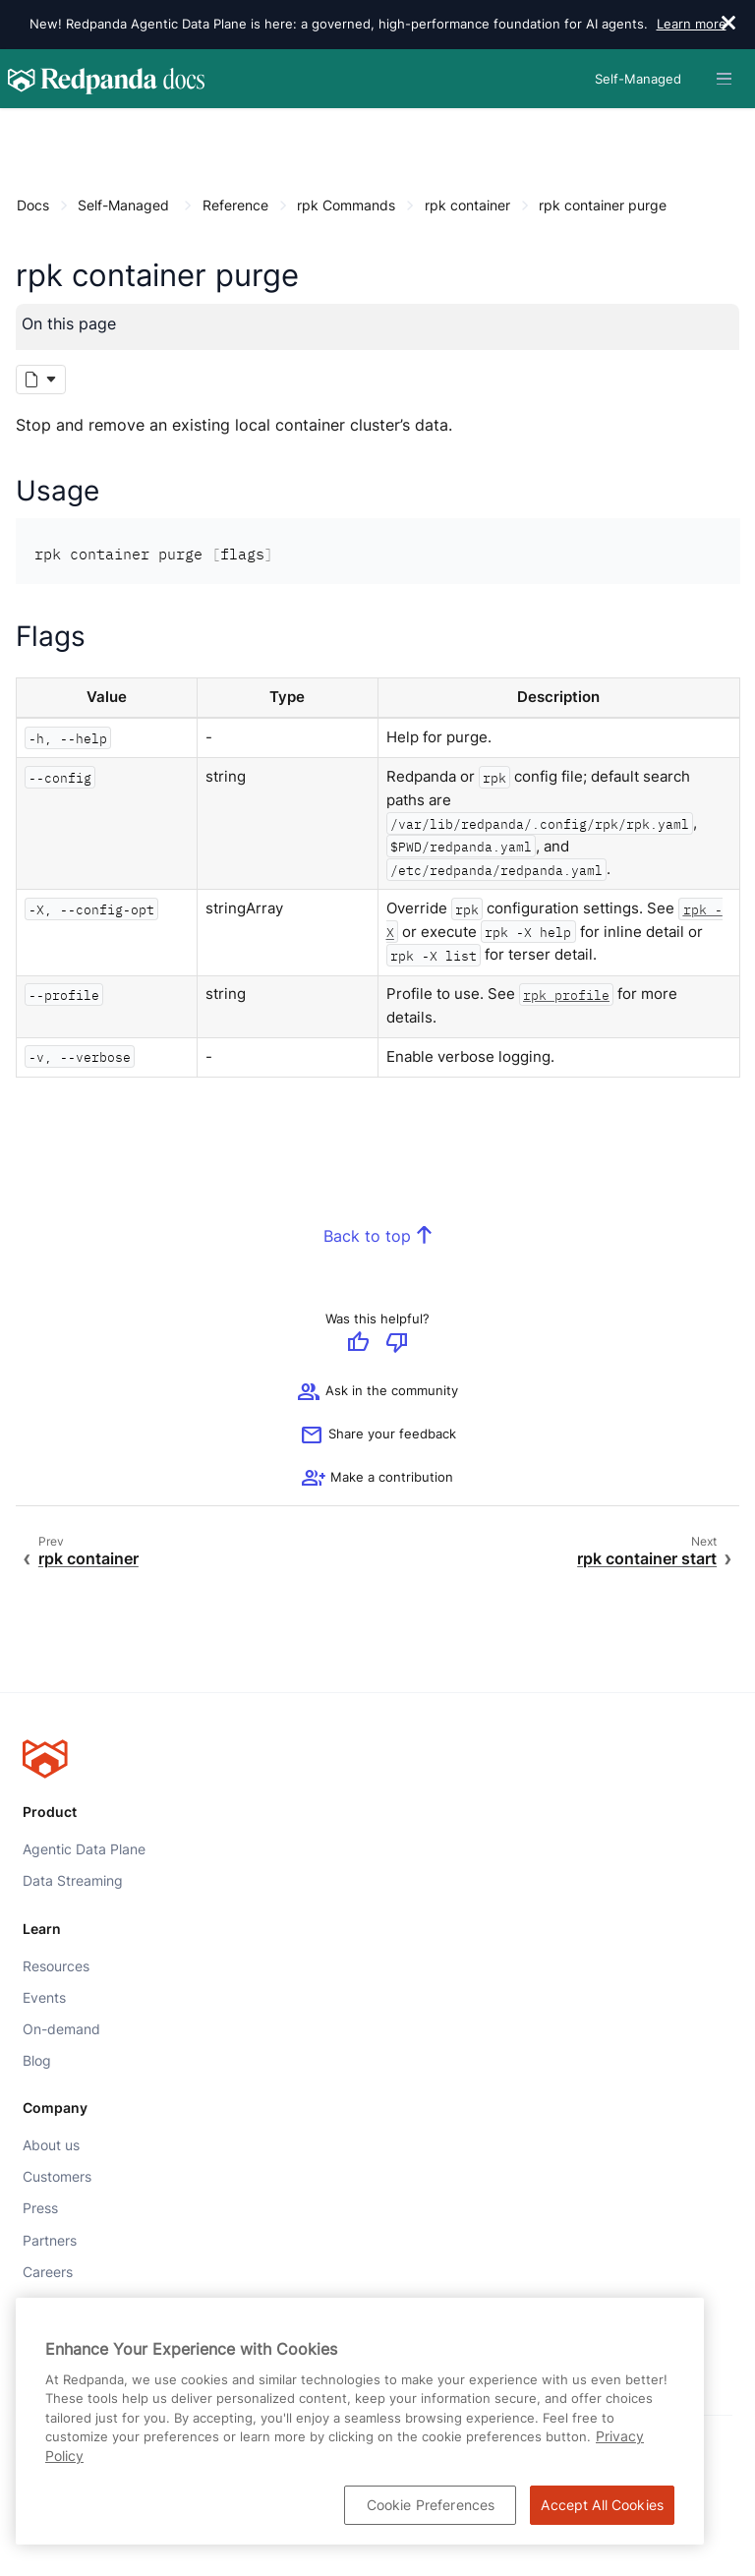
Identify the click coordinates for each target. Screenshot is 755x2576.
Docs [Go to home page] (33, 205)
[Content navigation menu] (21, 129)
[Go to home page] (106, 78)
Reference (235, 205)
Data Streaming (73, 1881)
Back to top (367, 1236)
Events (44, 1998)
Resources (56, 1966)
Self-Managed (123, 205)
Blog (37, 2061)
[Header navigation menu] (724, 79)
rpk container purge (603, 205)
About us (51, 2145)
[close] (728, 24)
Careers (48, 2272)
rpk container (467, 205)
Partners (50, 2241)
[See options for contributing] (377, 1479)
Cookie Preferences (431, 2504)
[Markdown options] (41, 379)
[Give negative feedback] (397, 1345)
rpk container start (647, 1559)
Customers (57, 2178)
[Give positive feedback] (358, 1345)
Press (40, 2209)
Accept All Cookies (602, 2504)
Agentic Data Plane (84, 1849)
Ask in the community (377, 1392)
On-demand (61, 2029)
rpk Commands (346, 205)
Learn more (691, 23)
